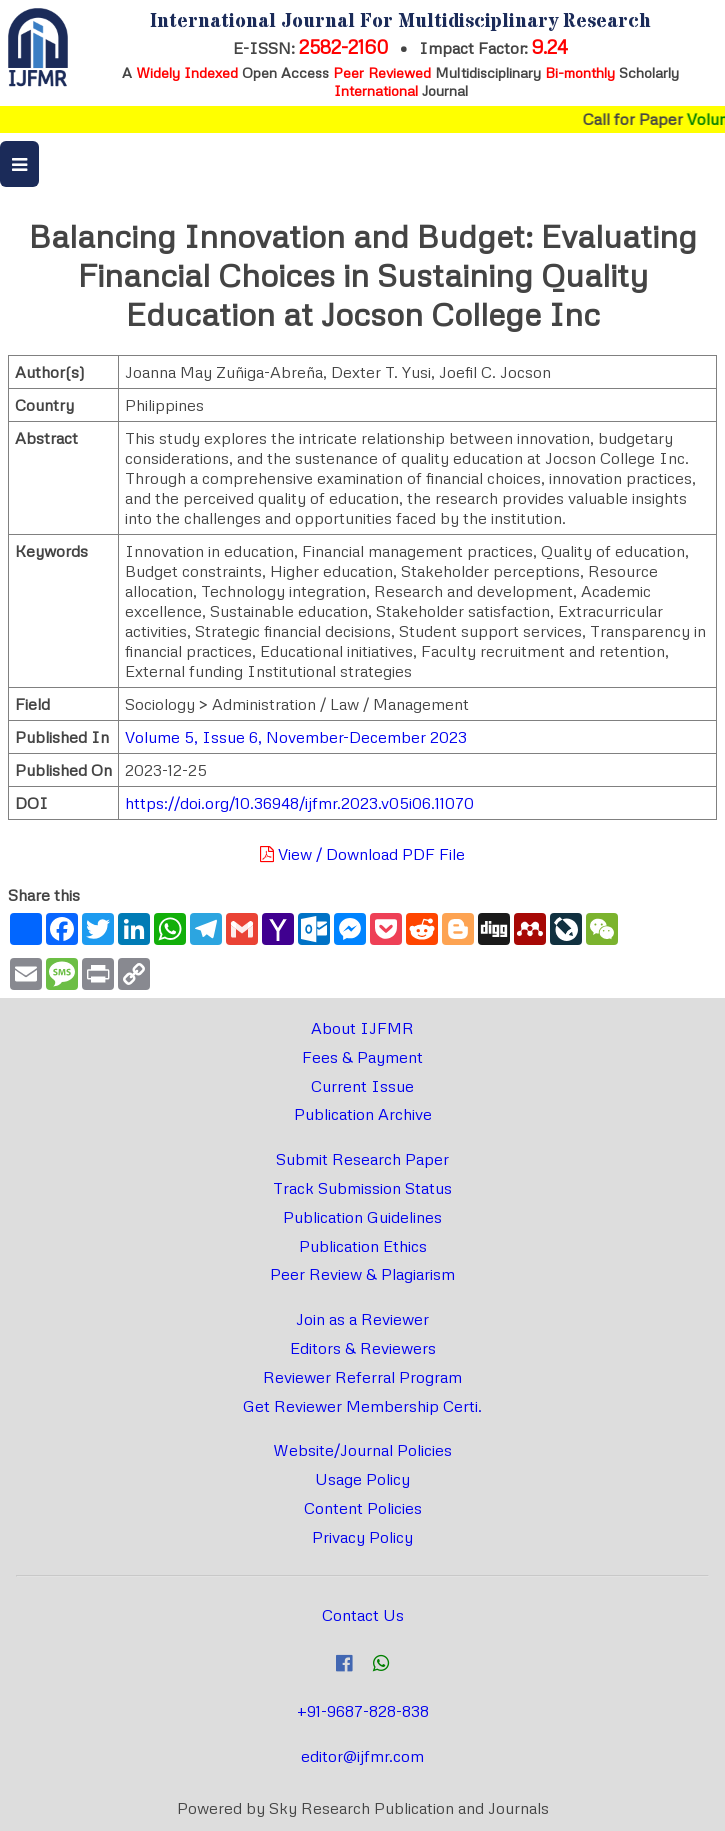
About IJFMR (362, 1028)
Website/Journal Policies (362, 1450)
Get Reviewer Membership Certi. (362, 1406)
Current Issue (362, 1086)
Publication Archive (363, 1114)
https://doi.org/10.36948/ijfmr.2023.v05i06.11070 (299, 803)
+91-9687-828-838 (363, 1711)
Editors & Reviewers (363, 1348)
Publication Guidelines (362, 1217)
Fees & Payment (362, 1057)
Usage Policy (362, 1479)
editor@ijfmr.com (362, 1756)
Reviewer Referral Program (362, 1377)
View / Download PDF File (362, 854)
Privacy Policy (362, 1537)
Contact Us (363, 1615)
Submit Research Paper (362, 1159)
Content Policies (363, 1508)
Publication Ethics (363, 1246)
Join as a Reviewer (362, 1319)
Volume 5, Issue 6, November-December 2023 (296, 737)
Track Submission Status (362, 1188)
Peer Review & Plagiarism (362, 1274)
